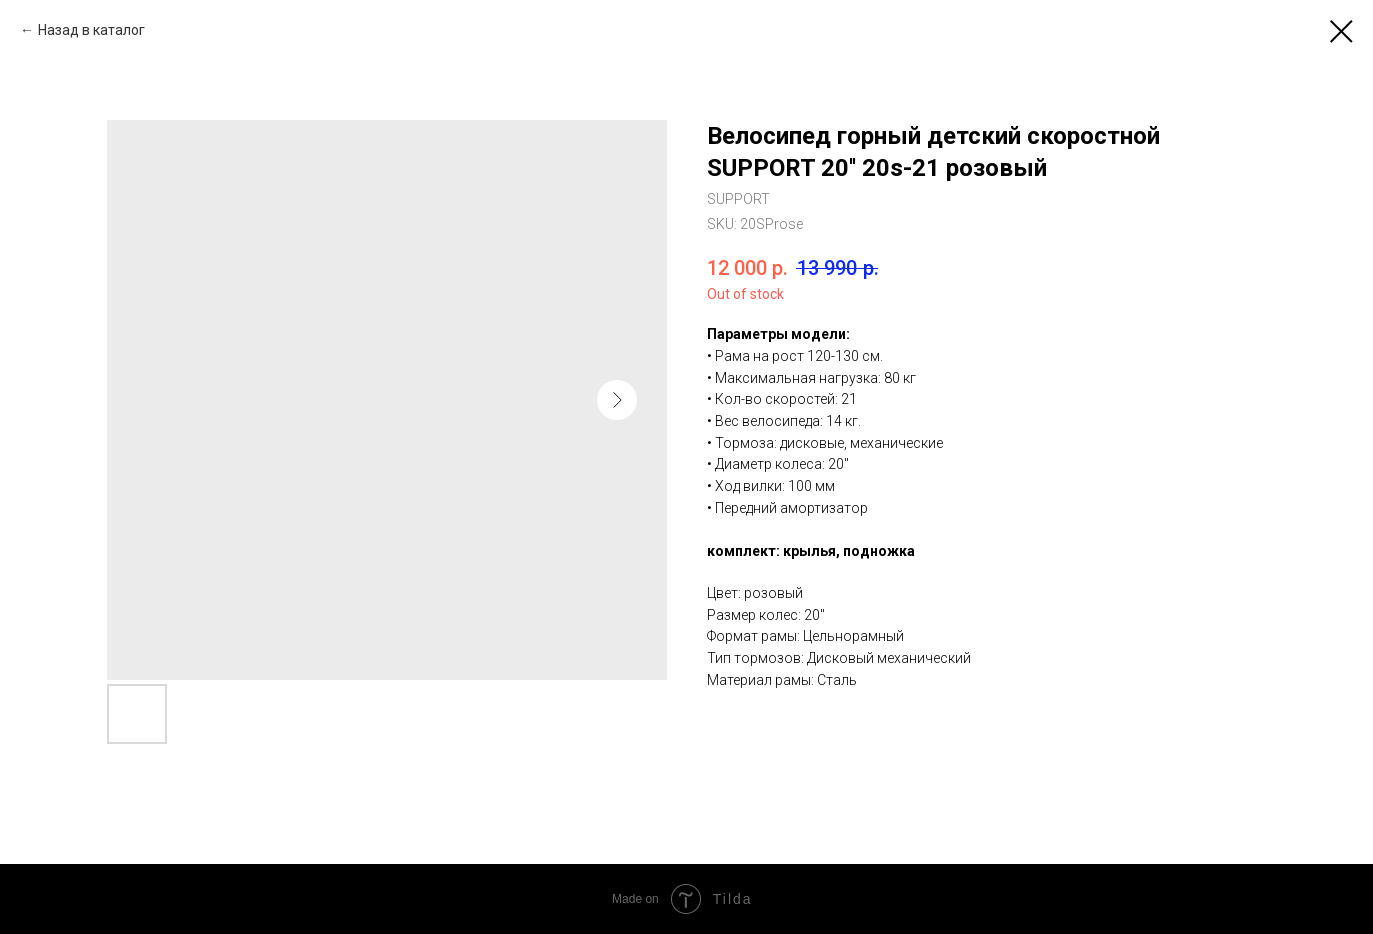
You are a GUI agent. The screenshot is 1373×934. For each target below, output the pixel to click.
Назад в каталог (91, 30)
